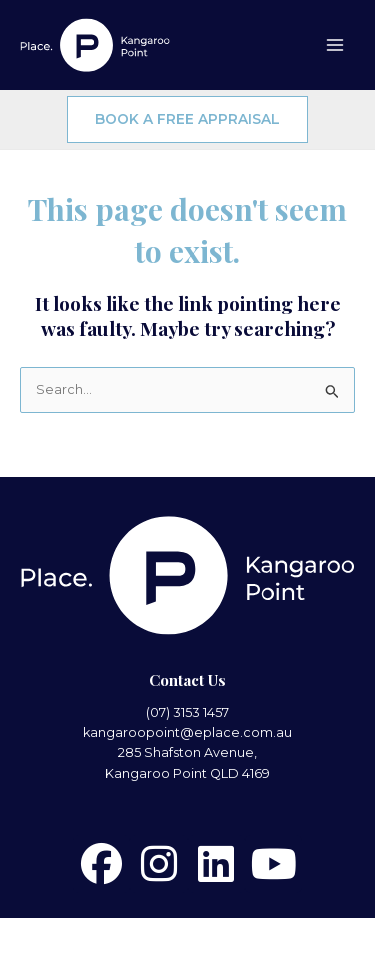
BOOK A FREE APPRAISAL (187, 119)
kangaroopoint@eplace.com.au (187, 732)
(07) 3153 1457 (187, 712)
